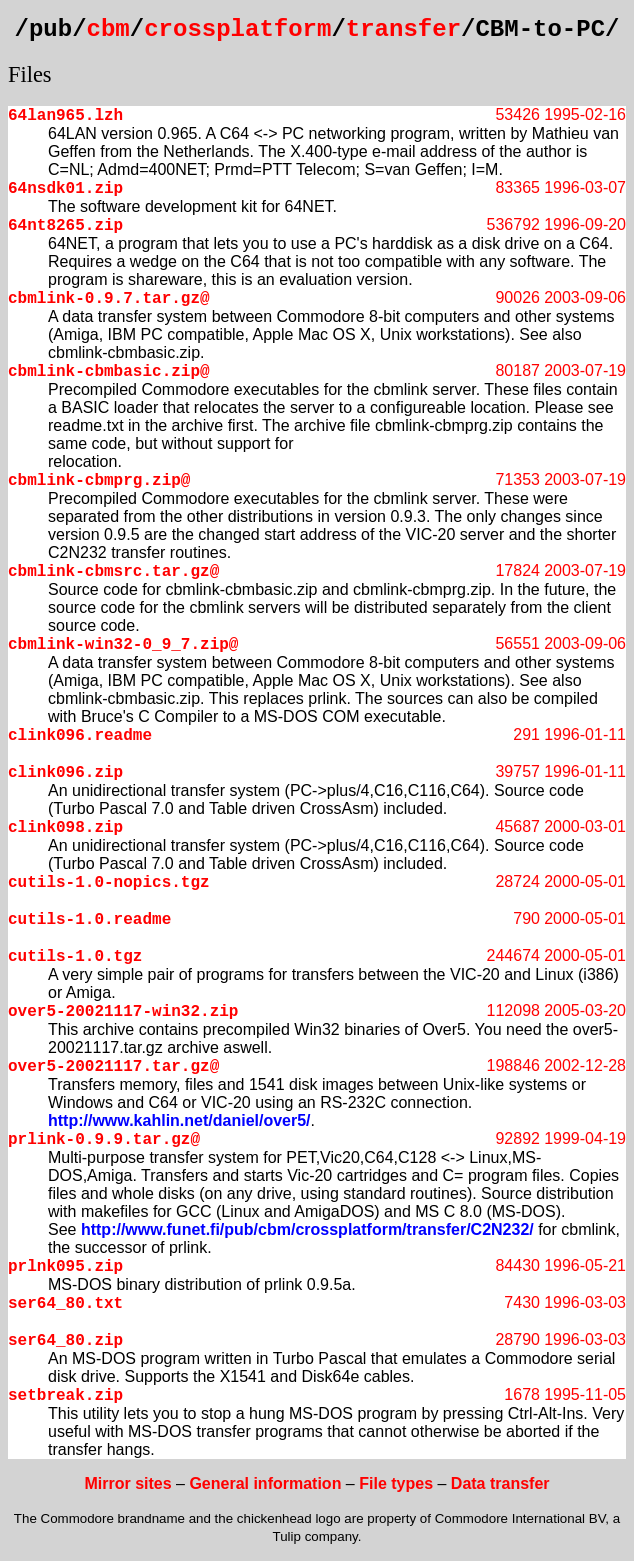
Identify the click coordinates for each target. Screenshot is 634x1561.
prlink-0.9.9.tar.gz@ (104, 1140)
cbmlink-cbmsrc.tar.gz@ (113, 572)
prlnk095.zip (65, 1267)
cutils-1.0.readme (89, 920)
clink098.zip (65, 828)
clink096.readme (80, 736)
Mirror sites (127, 1483)
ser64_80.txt (65, 1304)
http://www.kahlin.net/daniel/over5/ (179, 1120)
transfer (403, 29)
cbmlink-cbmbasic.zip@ (109, 372)
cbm (108, 29)
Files (30, 74)
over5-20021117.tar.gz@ (113, 1067)
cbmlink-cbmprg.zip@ (99, 481)
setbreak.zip (65, 1396)
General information (265, 1483)
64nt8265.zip (65, 226)
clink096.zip (65, 773)
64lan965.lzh (65, 116)
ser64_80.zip (65, 1341)
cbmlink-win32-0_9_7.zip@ (123, 645)
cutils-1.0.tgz (75, 957)
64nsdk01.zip (65, 189)
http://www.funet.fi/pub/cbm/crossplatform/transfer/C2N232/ (307, 1229)
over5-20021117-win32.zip (123, 1012)
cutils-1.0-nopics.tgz (109, 883)
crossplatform (237, 29)
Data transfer (500, 1483)
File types (396, 1483)
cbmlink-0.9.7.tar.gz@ (109, 299)
